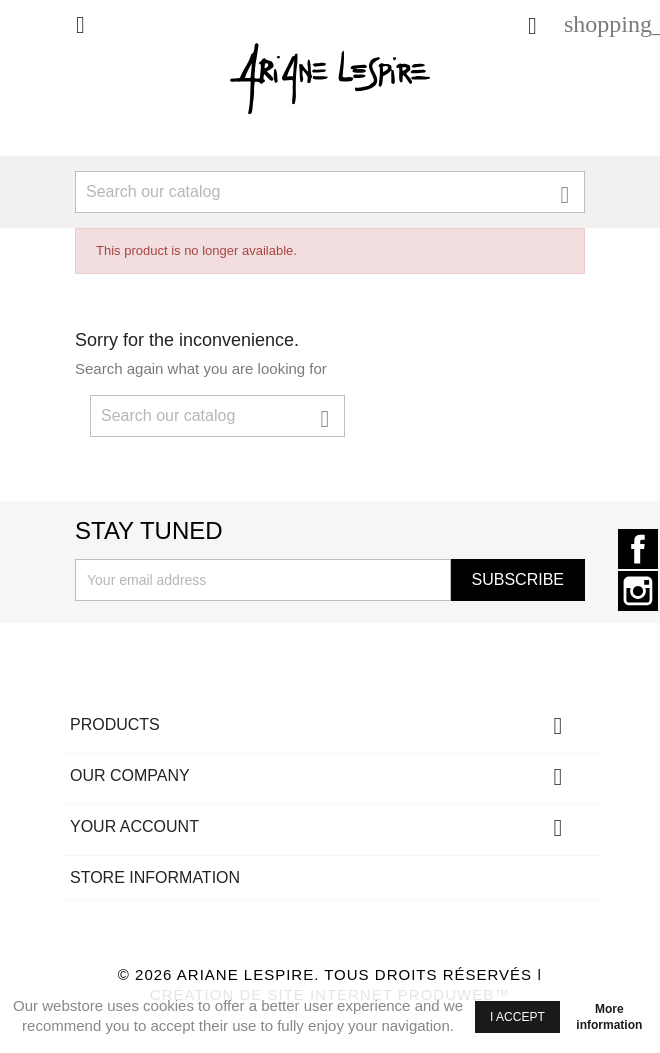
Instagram (638, 591)
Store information (155, 877)
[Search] (330, 192)
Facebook (638, 549)
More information (609, 1017)
